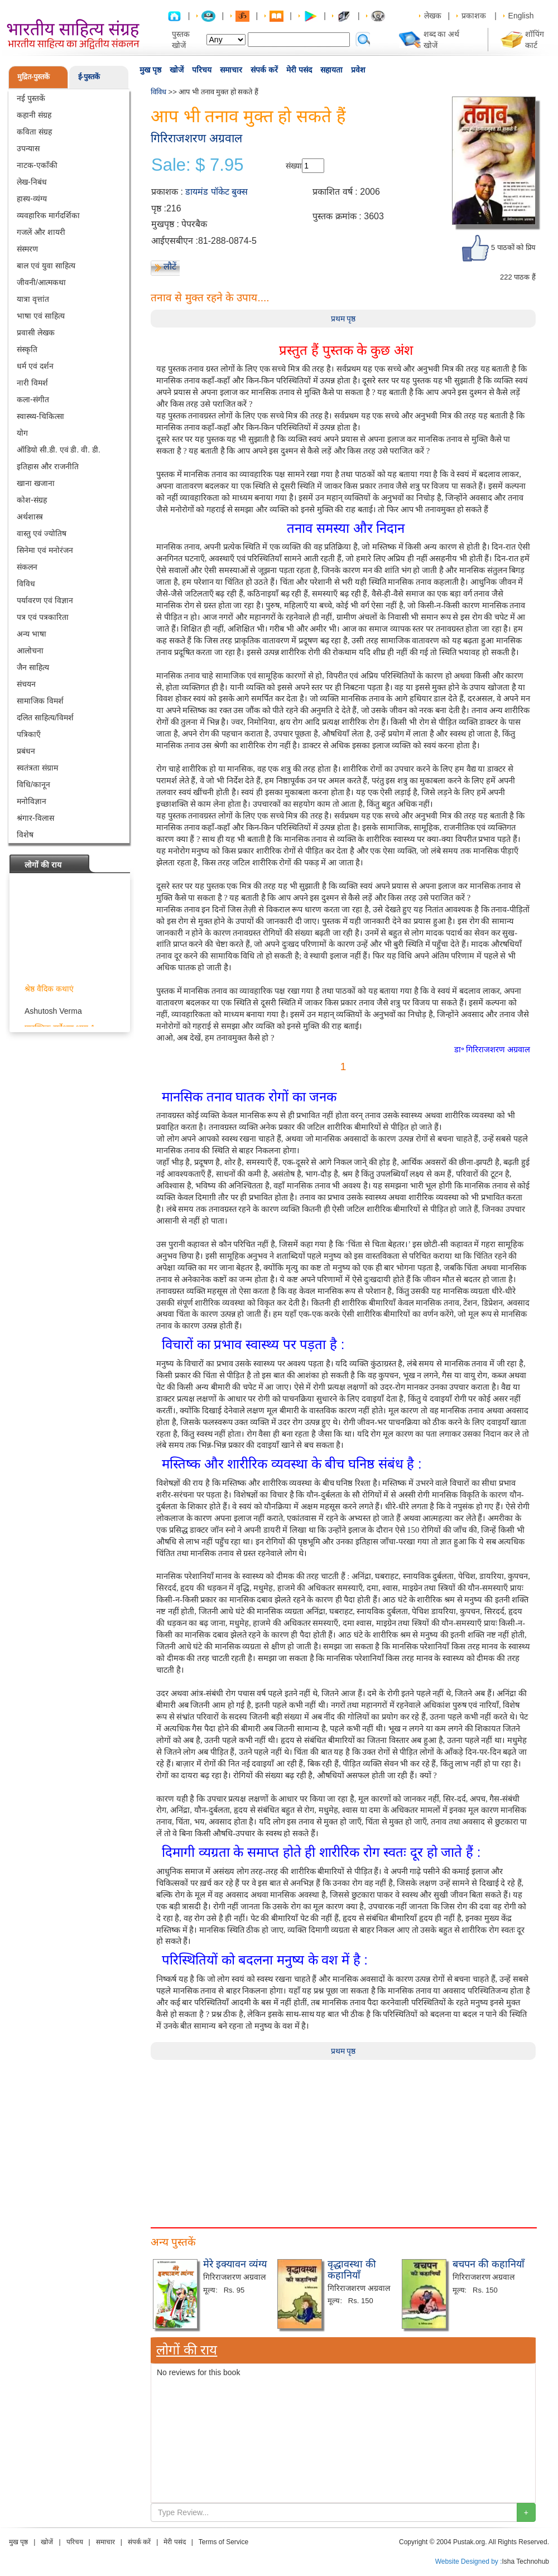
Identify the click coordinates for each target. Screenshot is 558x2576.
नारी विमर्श (32, 382)
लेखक (432, 15)
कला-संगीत (33, 399)
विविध (26, 583)
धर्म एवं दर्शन (35, 366)
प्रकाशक (473, 15)
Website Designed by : (468, 2561)
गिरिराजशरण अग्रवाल (196, 138)
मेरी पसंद (299, 69)
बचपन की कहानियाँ (489, 2264)
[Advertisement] (192, 2138)
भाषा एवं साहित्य (41, 315)
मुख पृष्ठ (150, 69)
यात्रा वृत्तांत (33, 299)
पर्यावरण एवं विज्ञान (45, 600)
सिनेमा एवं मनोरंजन (45, 550)
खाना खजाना (36, 483)
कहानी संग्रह (34, 114)
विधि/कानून (33, 784)
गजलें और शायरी (41, 232)
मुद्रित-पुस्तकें (33, 77)
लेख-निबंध (32, 181)
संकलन (27, 566)
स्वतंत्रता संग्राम (37, 767)
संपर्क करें (264, 69)
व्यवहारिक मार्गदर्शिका (48, 215)
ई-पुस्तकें (89, 77)
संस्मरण (27, 248)
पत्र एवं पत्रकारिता (43, 617)
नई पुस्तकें (31, 98)
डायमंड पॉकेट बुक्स (216, 191)
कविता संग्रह (34, 131)
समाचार (231, 69)
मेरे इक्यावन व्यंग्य (235, 2264)
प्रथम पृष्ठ (343, 318)
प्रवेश (358, 69)
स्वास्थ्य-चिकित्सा (40, 416)
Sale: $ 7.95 (197, 165)
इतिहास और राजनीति (48, 466)
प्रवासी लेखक (36, 332)
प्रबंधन (26, 751)
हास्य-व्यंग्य (32, 198)
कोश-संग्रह (32, 499)
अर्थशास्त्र (30, 516)
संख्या (294, 165)
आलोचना (30, 650)
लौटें (169, 266)
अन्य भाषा (31, 633)
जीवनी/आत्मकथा (41, 282)
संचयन (26, 684)
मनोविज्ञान (31, 801)
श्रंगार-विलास (35, 817)
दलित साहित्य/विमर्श (45, 717)
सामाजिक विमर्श (40, 700)
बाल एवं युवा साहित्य (46, 265)
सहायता (331, 69)
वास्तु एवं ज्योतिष (41, 533)
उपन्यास (28, 148)
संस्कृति (27, 349)
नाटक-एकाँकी (37, 165)
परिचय (201, 69)
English (521, 15)
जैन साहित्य (33, 667)
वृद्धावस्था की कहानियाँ (352, 2270)
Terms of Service (223, 2542)
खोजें (177, 69)
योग (22, 432)
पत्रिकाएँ (29, 734)
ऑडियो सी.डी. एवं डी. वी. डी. (58, 449)
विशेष (25, 834)
